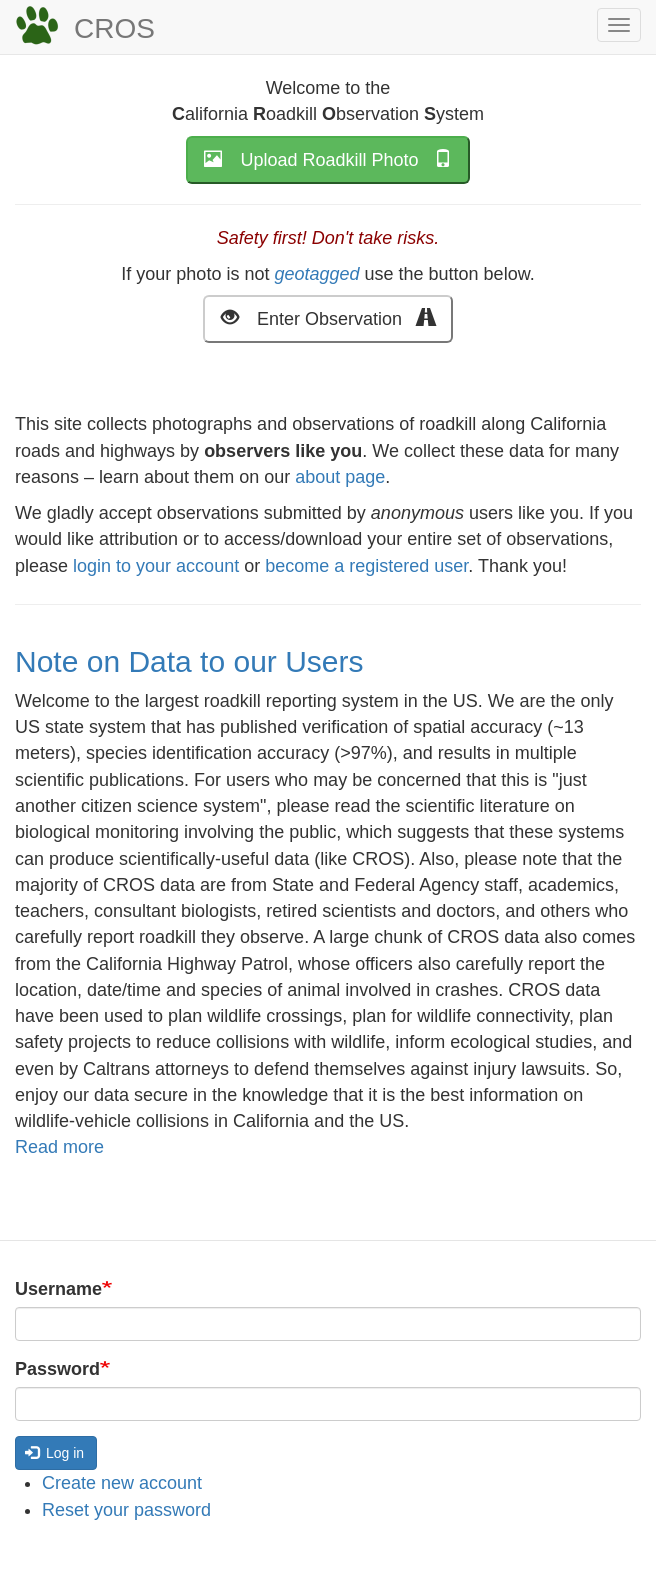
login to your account (156, 566)
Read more (59, 1147)
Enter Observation (328, 317)
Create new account (122, 1483)
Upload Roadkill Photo (327, 158)
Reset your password (126, 1510)
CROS (114, 28)
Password (57, 1369)
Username (58, 1289)
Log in (55, 1453)
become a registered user (366, 566)
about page (340, 477)
